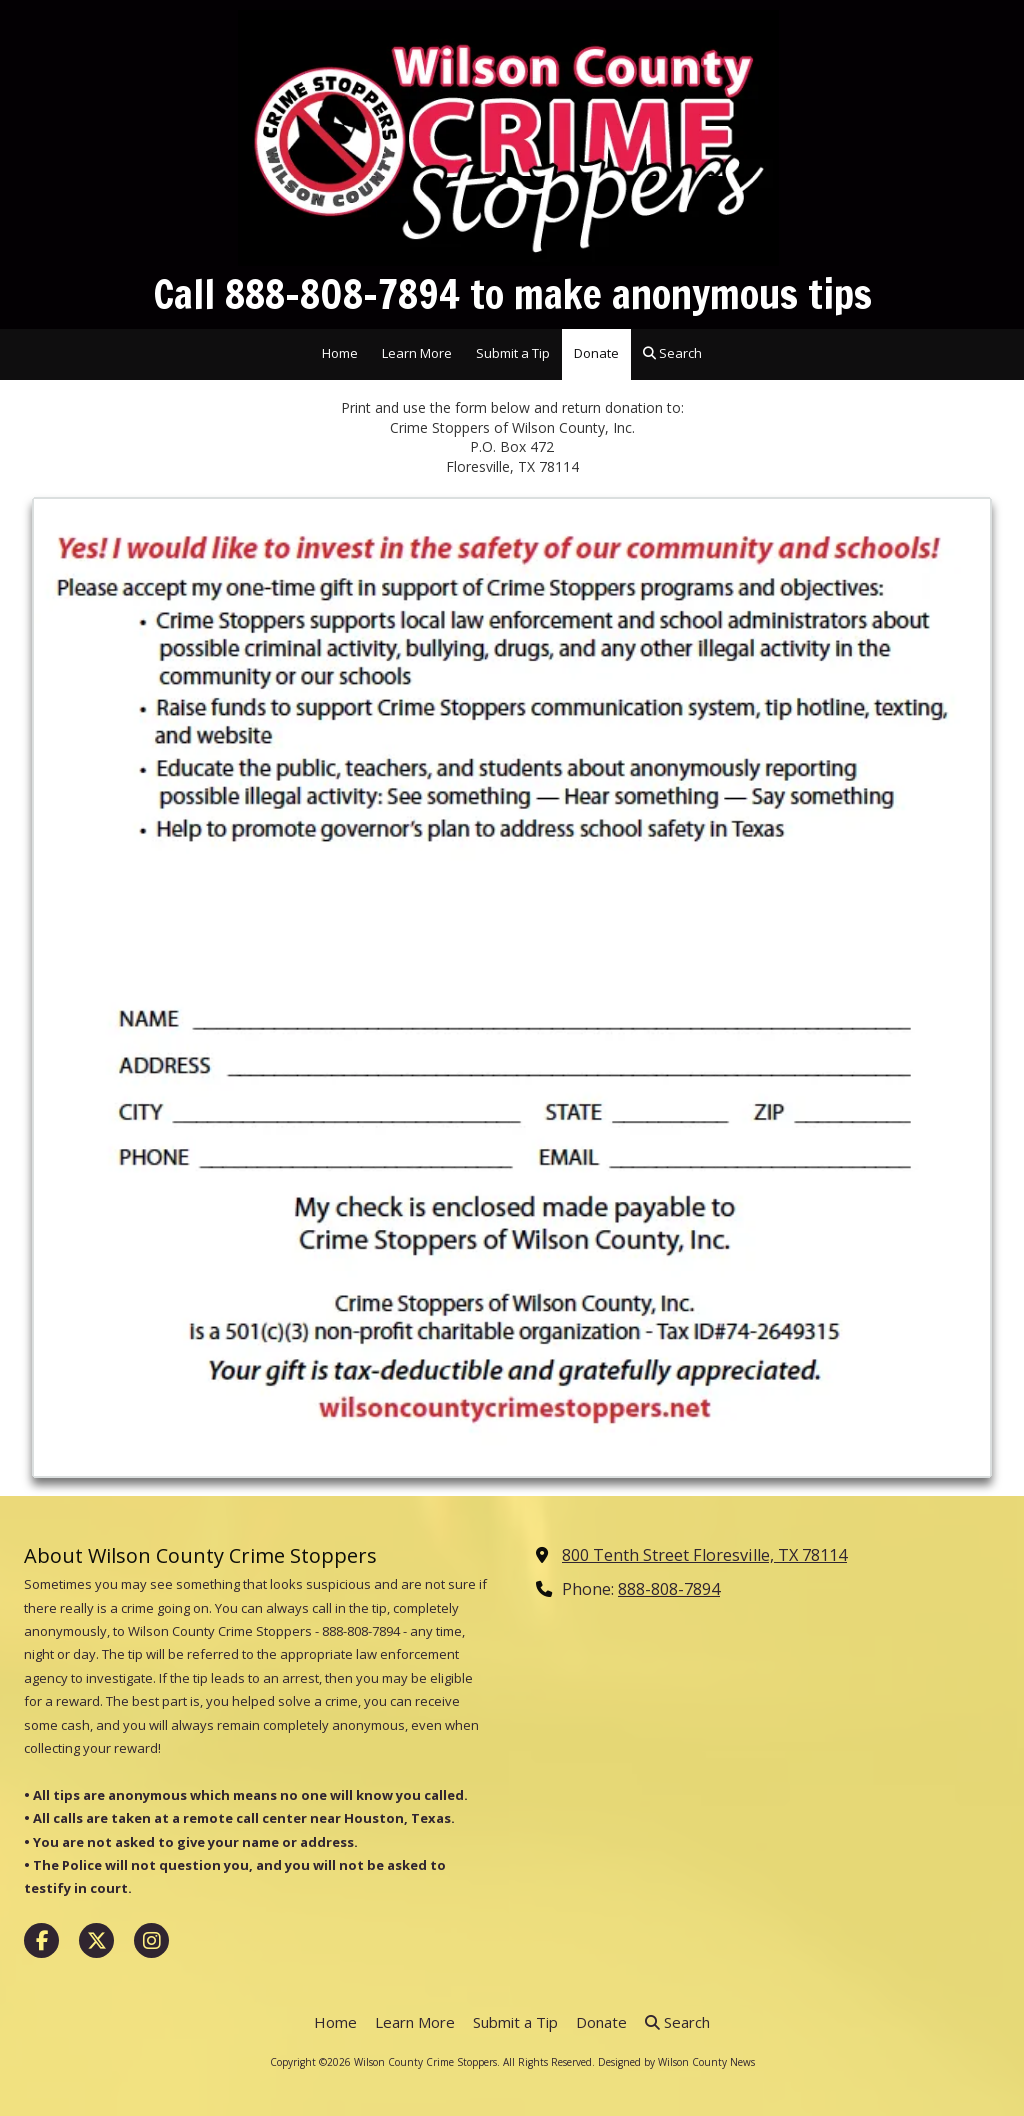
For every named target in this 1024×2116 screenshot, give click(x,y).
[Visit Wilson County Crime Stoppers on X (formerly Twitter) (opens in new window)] (96, 1940)
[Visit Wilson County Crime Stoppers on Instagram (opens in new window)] (151, 1940)
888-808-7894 (669, 1589)
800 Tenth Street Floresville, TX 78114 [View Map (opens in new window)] (704, 1555)
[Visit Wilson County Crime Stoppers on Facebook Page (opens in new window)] (41, 1940)
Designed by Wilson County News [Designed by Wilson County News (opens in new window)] (676, 2062)
